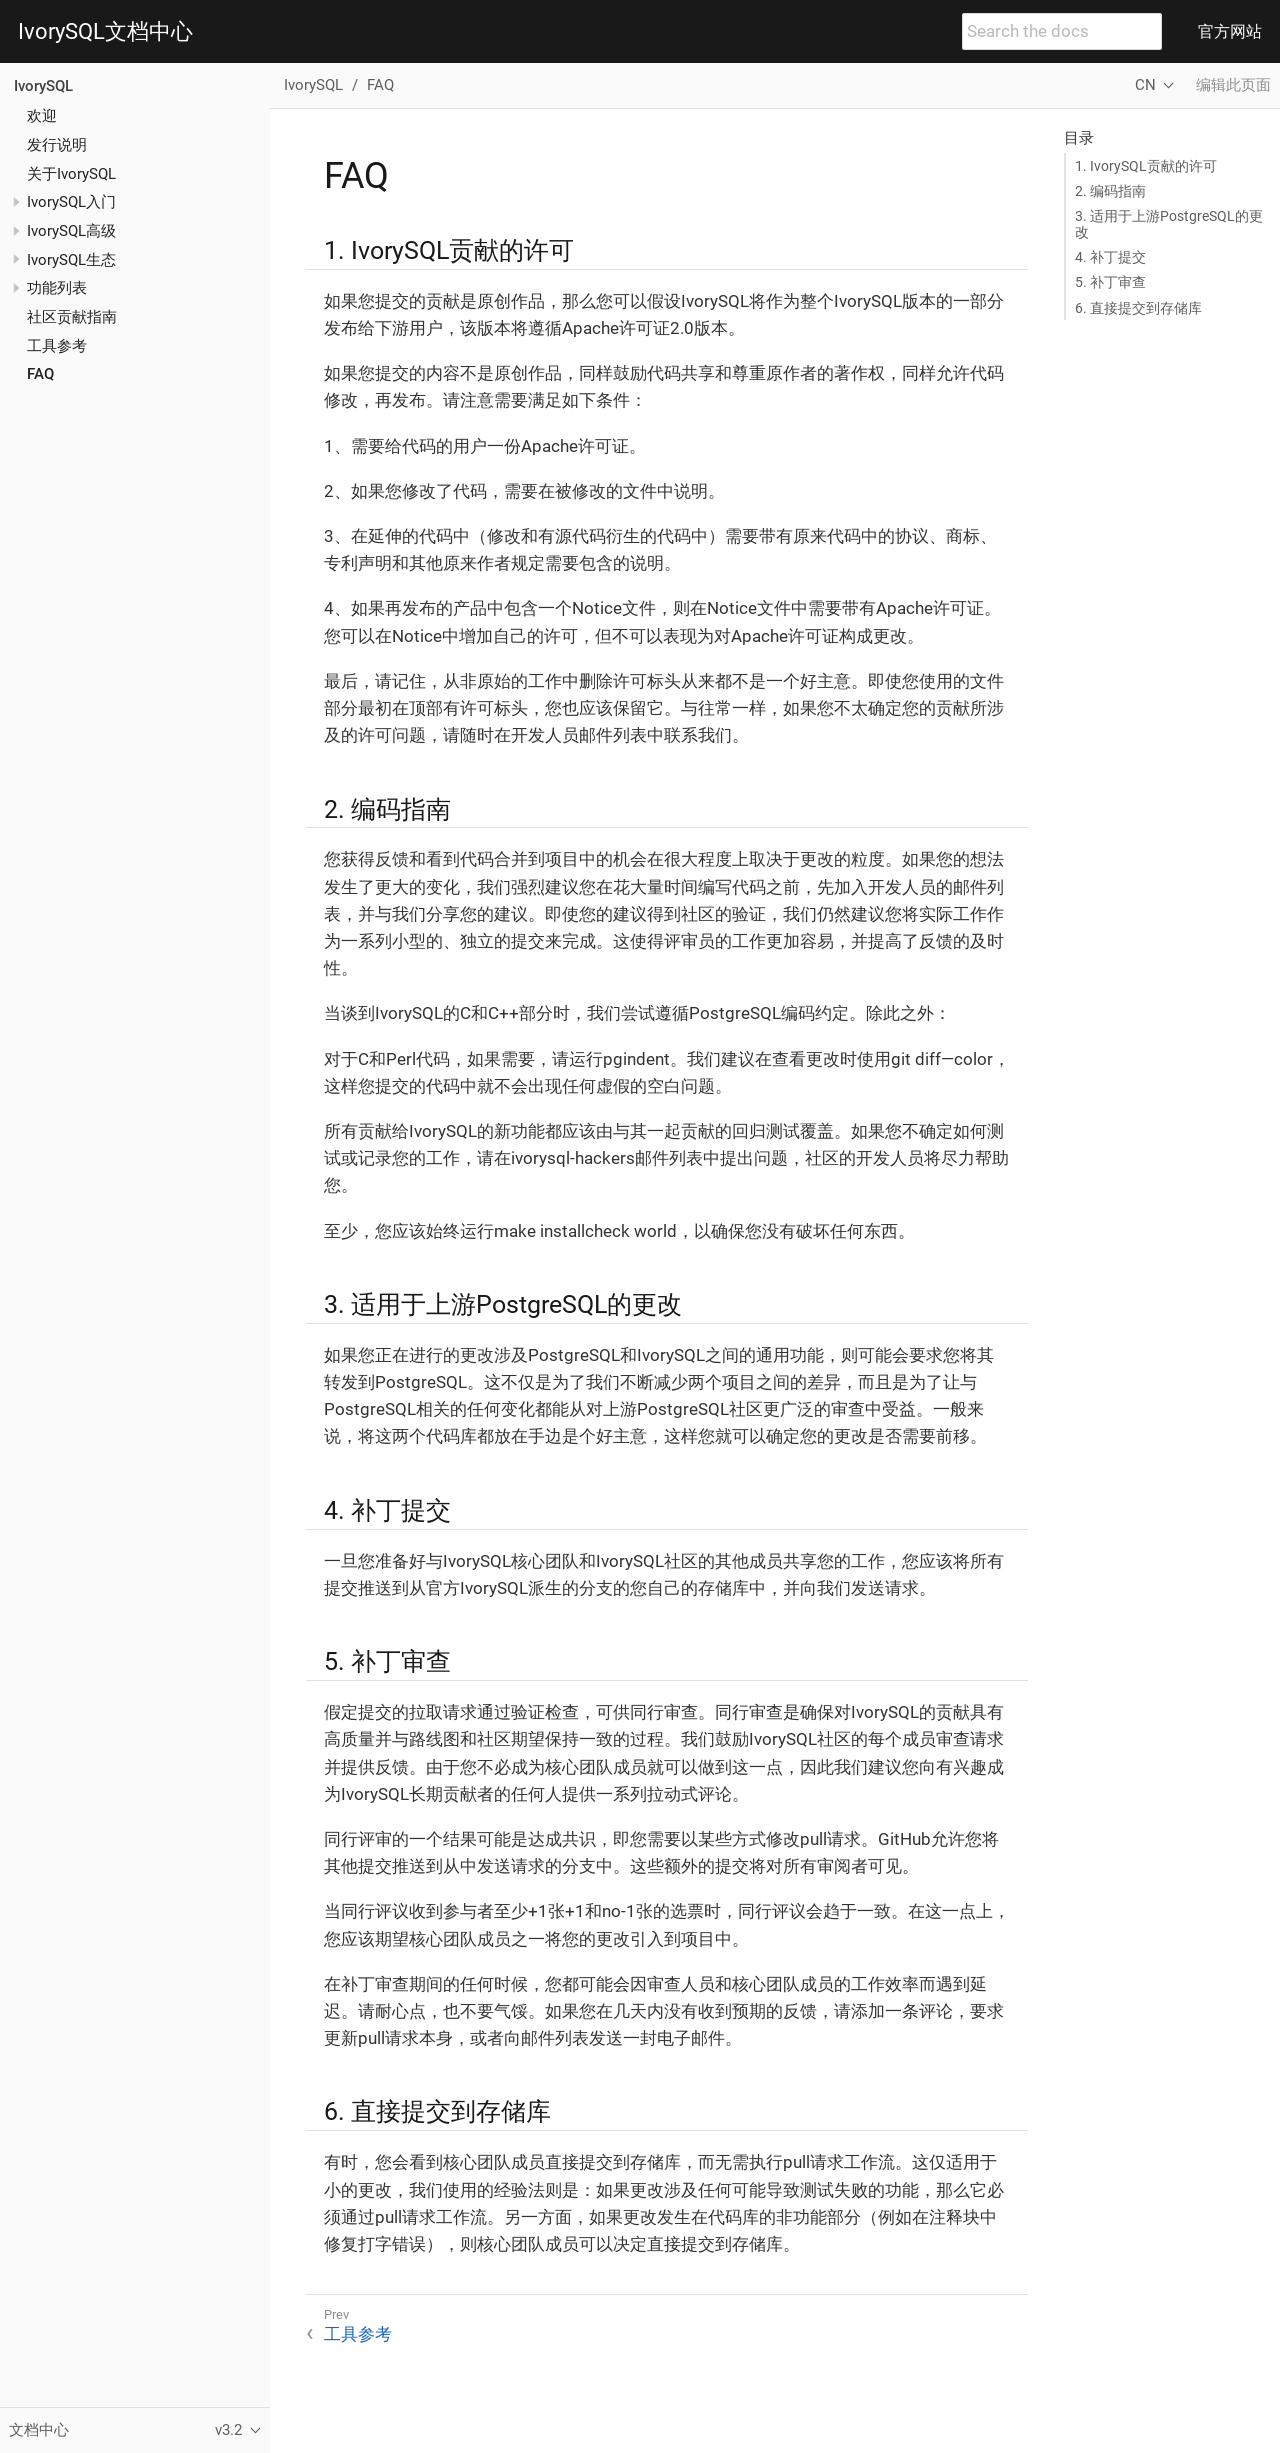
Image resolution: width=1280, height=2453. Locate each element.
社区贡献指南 (72, 317)
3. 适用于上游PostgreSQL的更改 (1169, 224)
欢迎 (42, 116)
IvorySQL (43, 86)
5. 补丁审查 (1110, 282)
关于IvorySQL (71, 174)
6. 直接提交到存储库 (1138, 308)
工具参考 (57, 346)
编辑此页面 (1233, 85)
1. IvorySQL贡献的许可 (1146, 166)
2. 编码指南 (1110, 191)
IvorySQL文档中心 (105, 32)
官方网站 (1230, 31)
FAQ (40, 374)
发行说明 (57, 145)
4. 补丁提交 (1110, 257)
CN (1145, 85)
